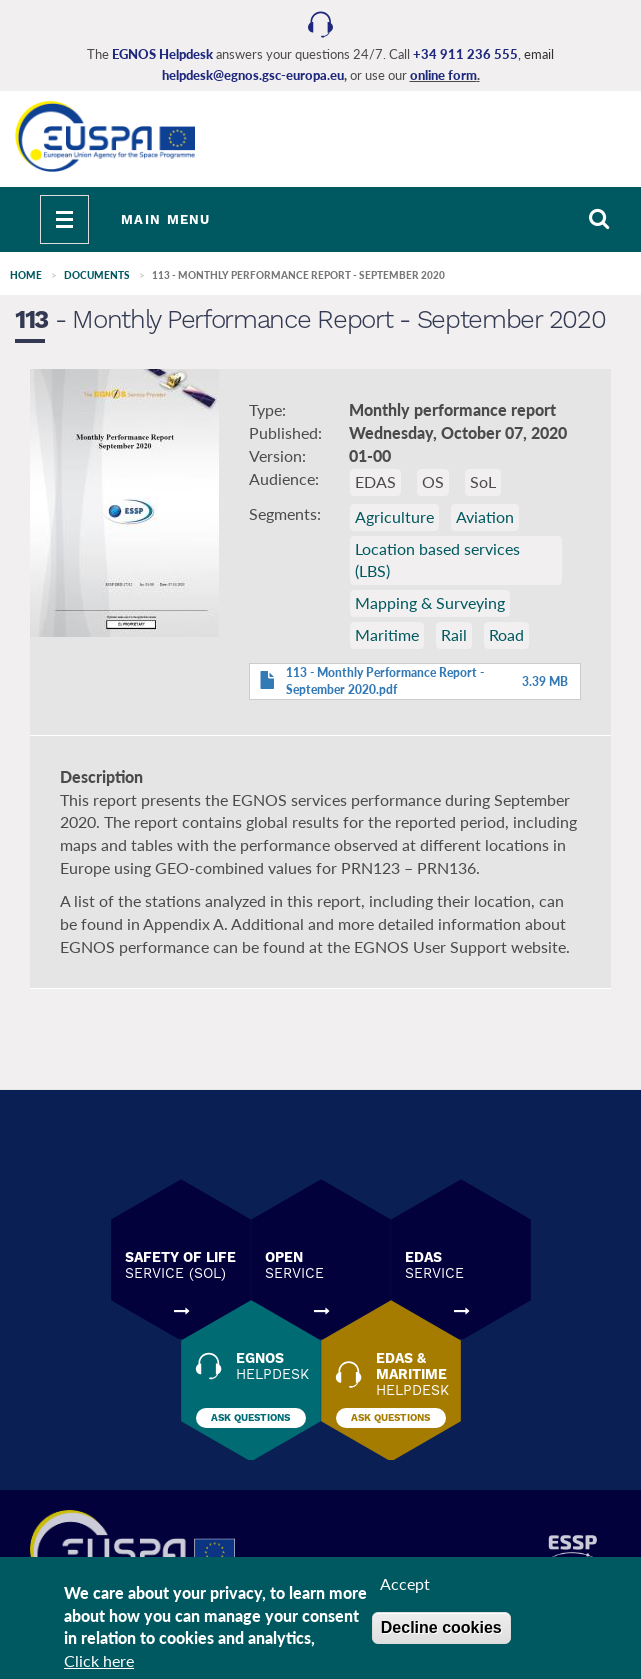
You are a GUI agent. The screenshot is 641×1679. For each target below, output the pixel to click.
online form (443, 75)
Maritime (387, 634)
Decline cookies (441, 1634)
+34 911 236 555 (465, 54)
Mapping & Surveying (430, 602)
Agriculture (394, 516)
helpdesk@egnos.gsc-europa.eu (253, 75)
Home (26, 275)
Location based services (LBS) (437, 560)
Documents (97, 275)
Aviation (485, 516)
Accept (405, 1590)
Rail (454, 634)
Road (506, 634)
